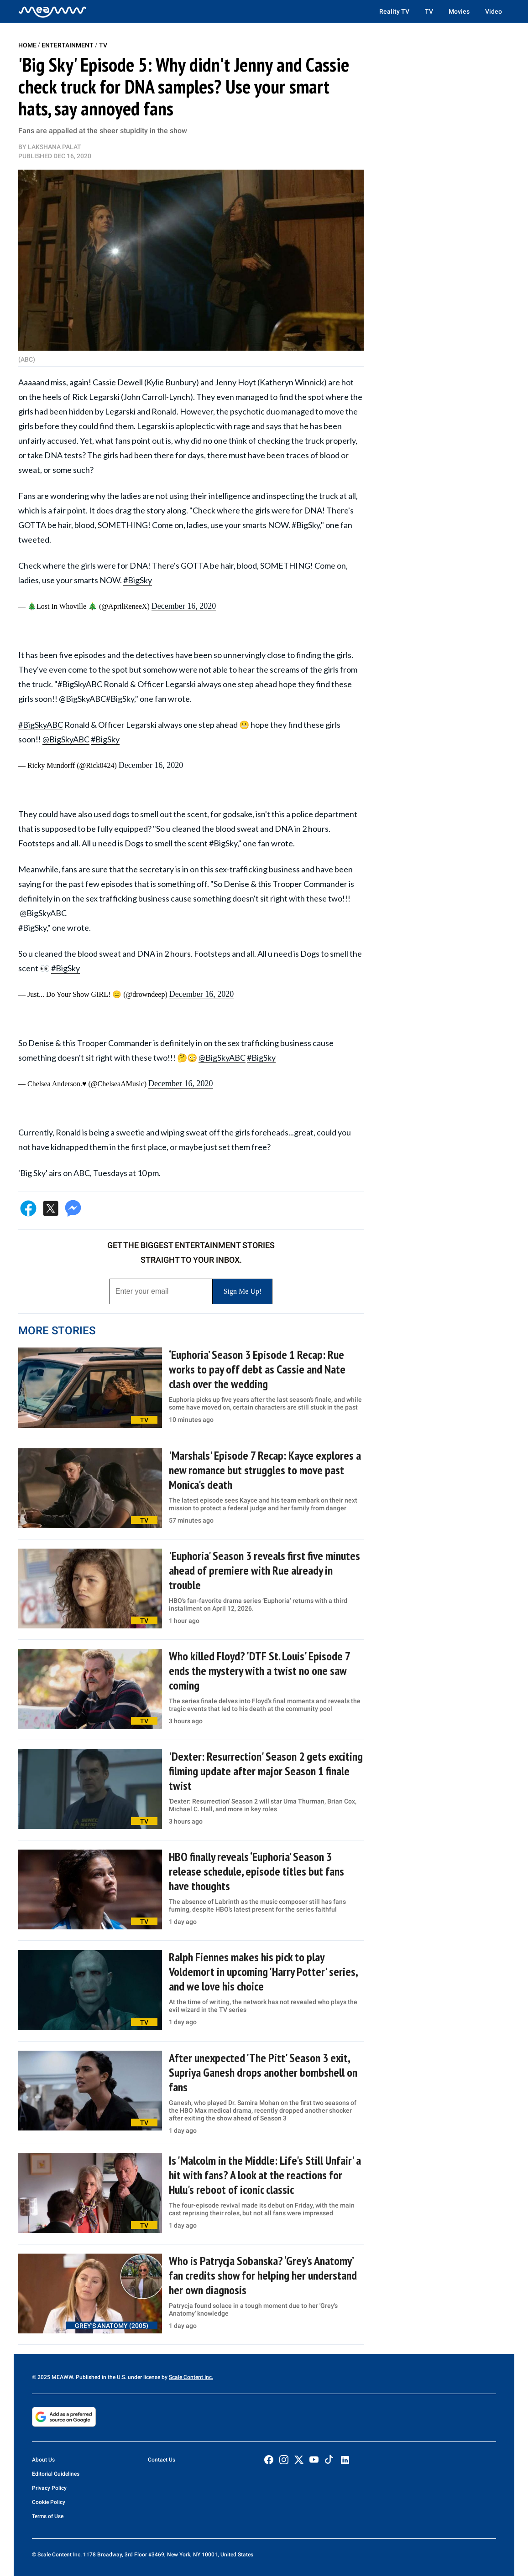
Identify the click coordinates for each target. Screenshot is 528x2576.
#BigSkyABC (40, 725)
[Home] (52, 11)
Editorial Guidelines (55, 2474)
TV (429, 11)
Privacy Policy (49, 2488)
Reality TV (394, 11)
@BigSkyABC (65, 739)
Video (493, 11)
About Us (43, 2460)
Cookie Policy (48, 2502)
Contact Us (161, 2460)
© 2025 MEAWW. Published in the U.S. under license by (100, 2377)
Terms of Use (47, 2516)
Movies (459, 11)
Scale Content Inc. (191, 2377)
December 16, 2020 (184, 606)
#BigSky (137, 580)
